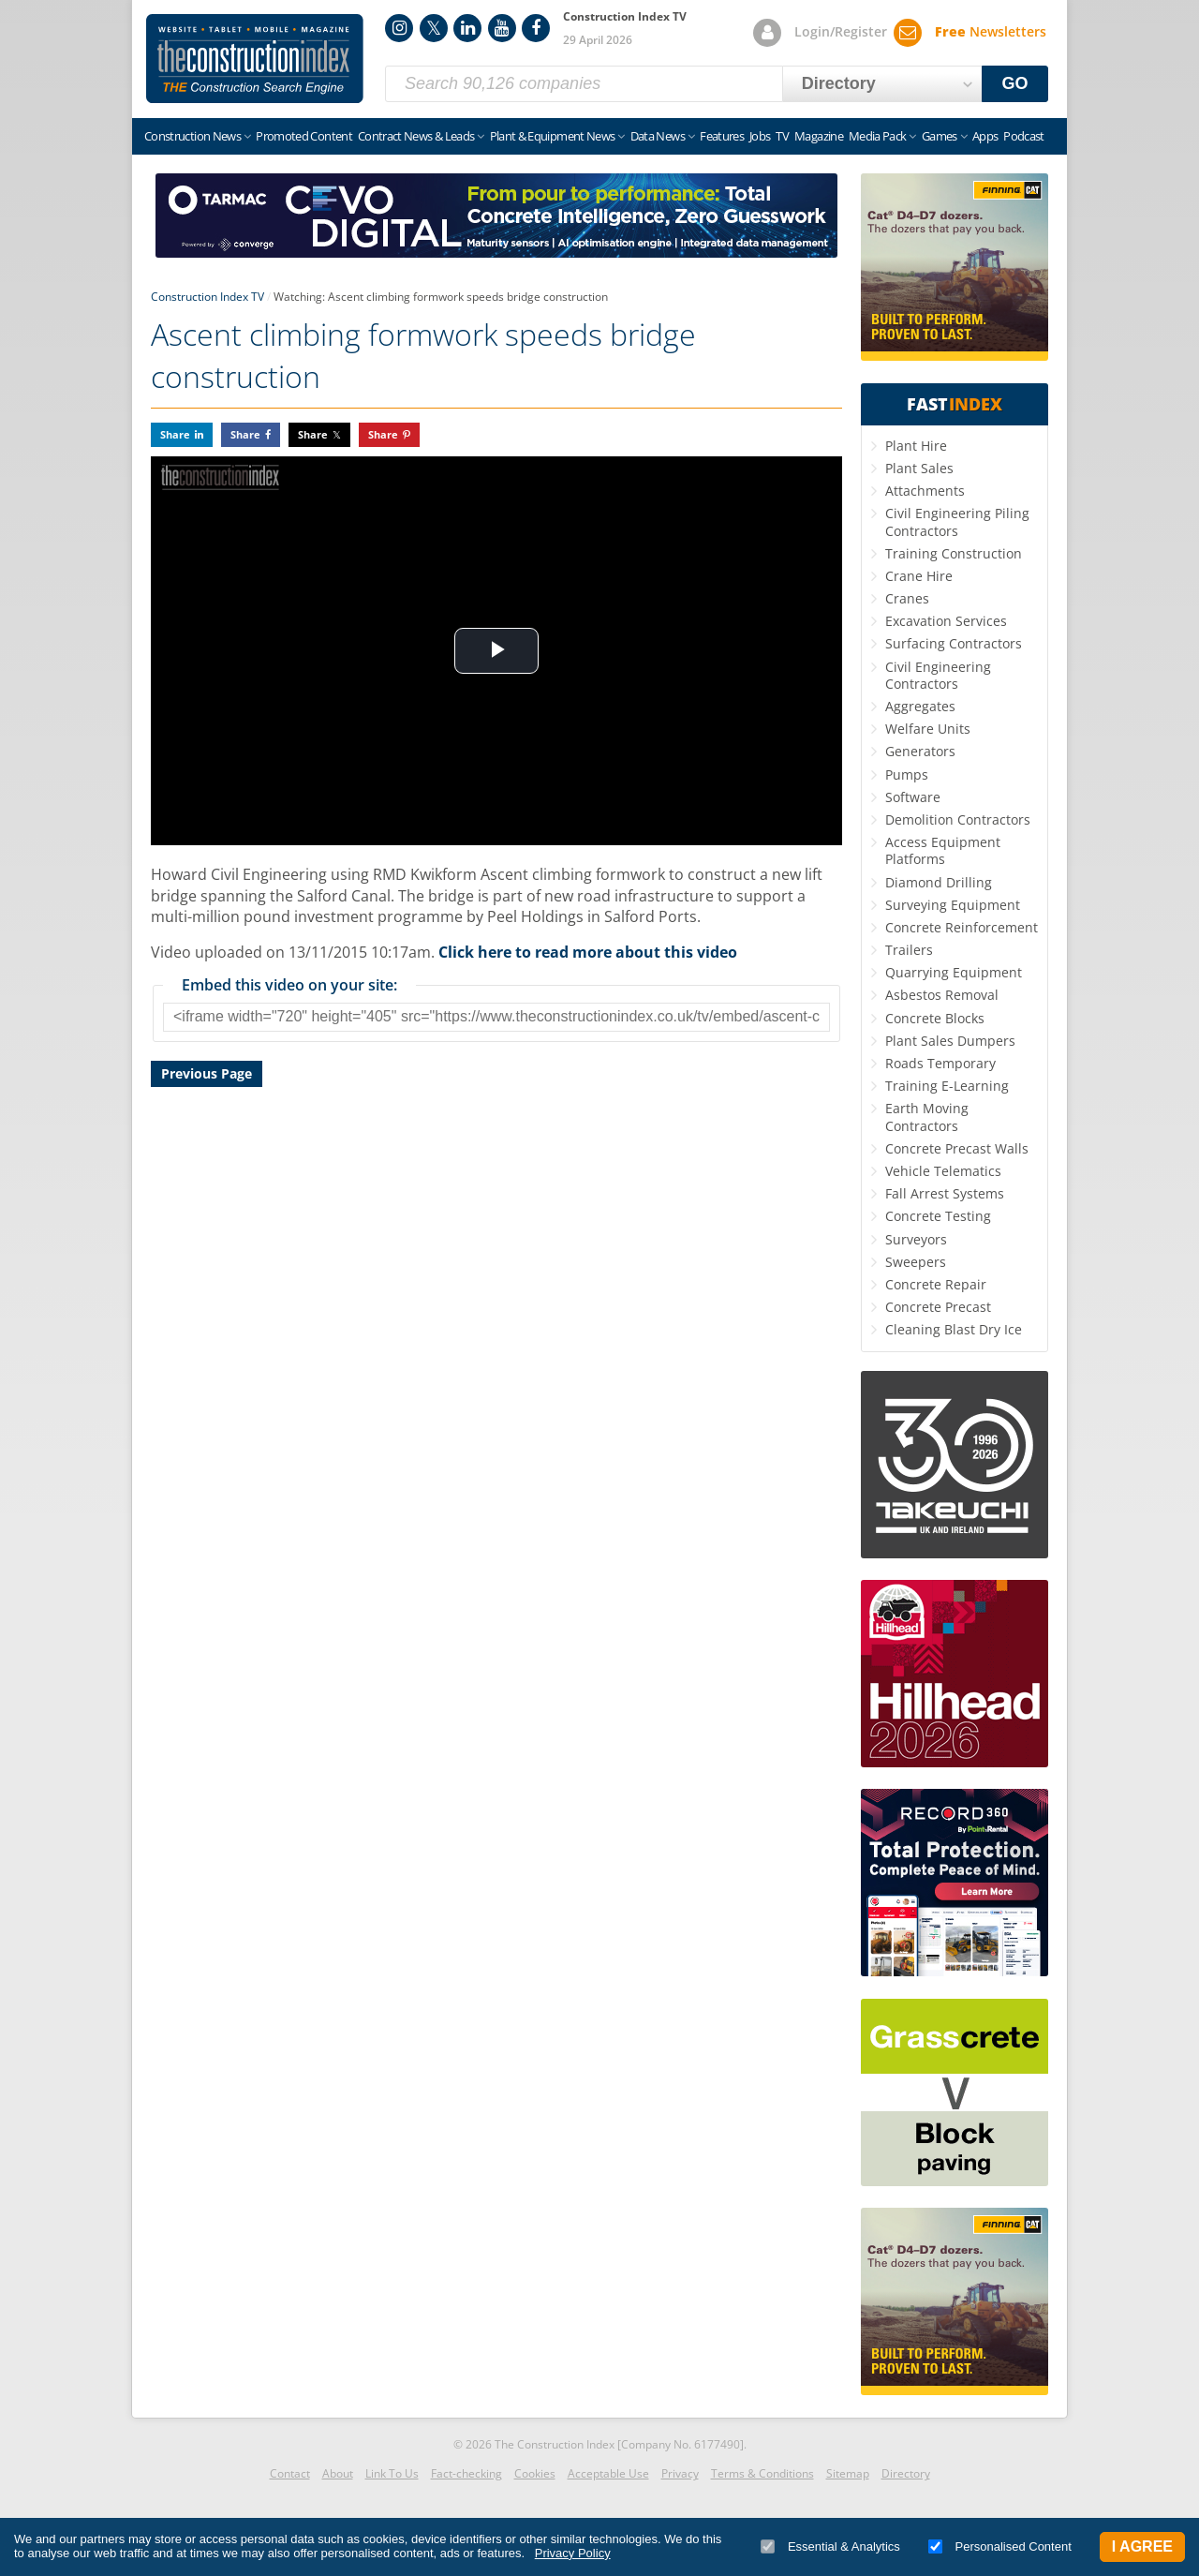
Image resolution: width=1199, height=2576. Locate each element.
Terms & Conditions (762, 2473)
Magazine (818, 135)
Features (722, 135)
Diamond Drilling (938, 882)
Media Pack (878, 135)
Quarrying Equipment (953, 972)
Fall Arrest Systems (944, 1193)
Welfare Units (927, 728)
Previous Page (206, 1073)
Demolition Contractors (957, 819)
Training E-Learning (947, 1085)
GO (1015, 83)
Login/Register (840, 31)
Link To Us (392, 2473)
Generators (920, 751)
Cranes (907, 598)
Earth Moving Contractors (927, 1116)
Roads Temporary (940, 1063)
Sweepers (915, 1262)
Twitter (434, 28)
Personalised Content (1000, 2546)
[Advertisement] (496, 1308)
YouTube (502, 28)
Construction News (192, 135)
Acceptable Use (608, 2473)
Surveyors (916, 1239)
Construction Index (254, 59)
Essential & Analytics (830, 2546)
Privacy (680, 2473)
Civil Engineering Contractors (938, 675)
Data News (657, 135)
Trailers (909, 950)
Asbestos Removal (942, 995)
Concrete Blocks (934, 1018)
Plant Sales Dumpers (950, 1041)
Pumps (906, 774)
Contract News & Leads (416, 135)
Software (912, 797)
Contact (290, 2473)
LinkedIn (467, 28)
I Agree (1142, 2546)
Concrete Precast (938, 1307)
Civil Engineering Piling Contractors (957, 521)
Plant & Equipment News (552, 135)
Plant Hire (916, 445)
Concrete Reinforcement (961, 927)
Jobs (759, 135)
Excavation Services (946, 621)
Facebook (536, 28)
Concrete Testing (938, 1216)
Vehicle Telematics (943, 1171)
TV (782, 135)
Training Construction (953, 553)
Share (175, 434)
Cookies (534, 2473)
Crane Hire (919, 576)
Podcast (1023, 135)
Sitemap (847, 2473)
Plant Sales (919, 468)
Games (939, 135)
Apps (985, 135)
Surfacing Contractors (953, 643)
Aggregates (920, 706)
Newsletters (990, 31)
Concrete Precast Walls (957, 1148)
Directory (905, 2473)
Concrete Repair (935, 1284)
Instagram (399, 28)
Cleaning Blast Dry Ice (953, 1329)
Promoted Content (304, 135)
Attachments (925, 490)
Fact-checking (466, 2473)
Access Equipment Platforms (942, 850)
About (337, 2473)
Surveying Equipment (952, 905)
